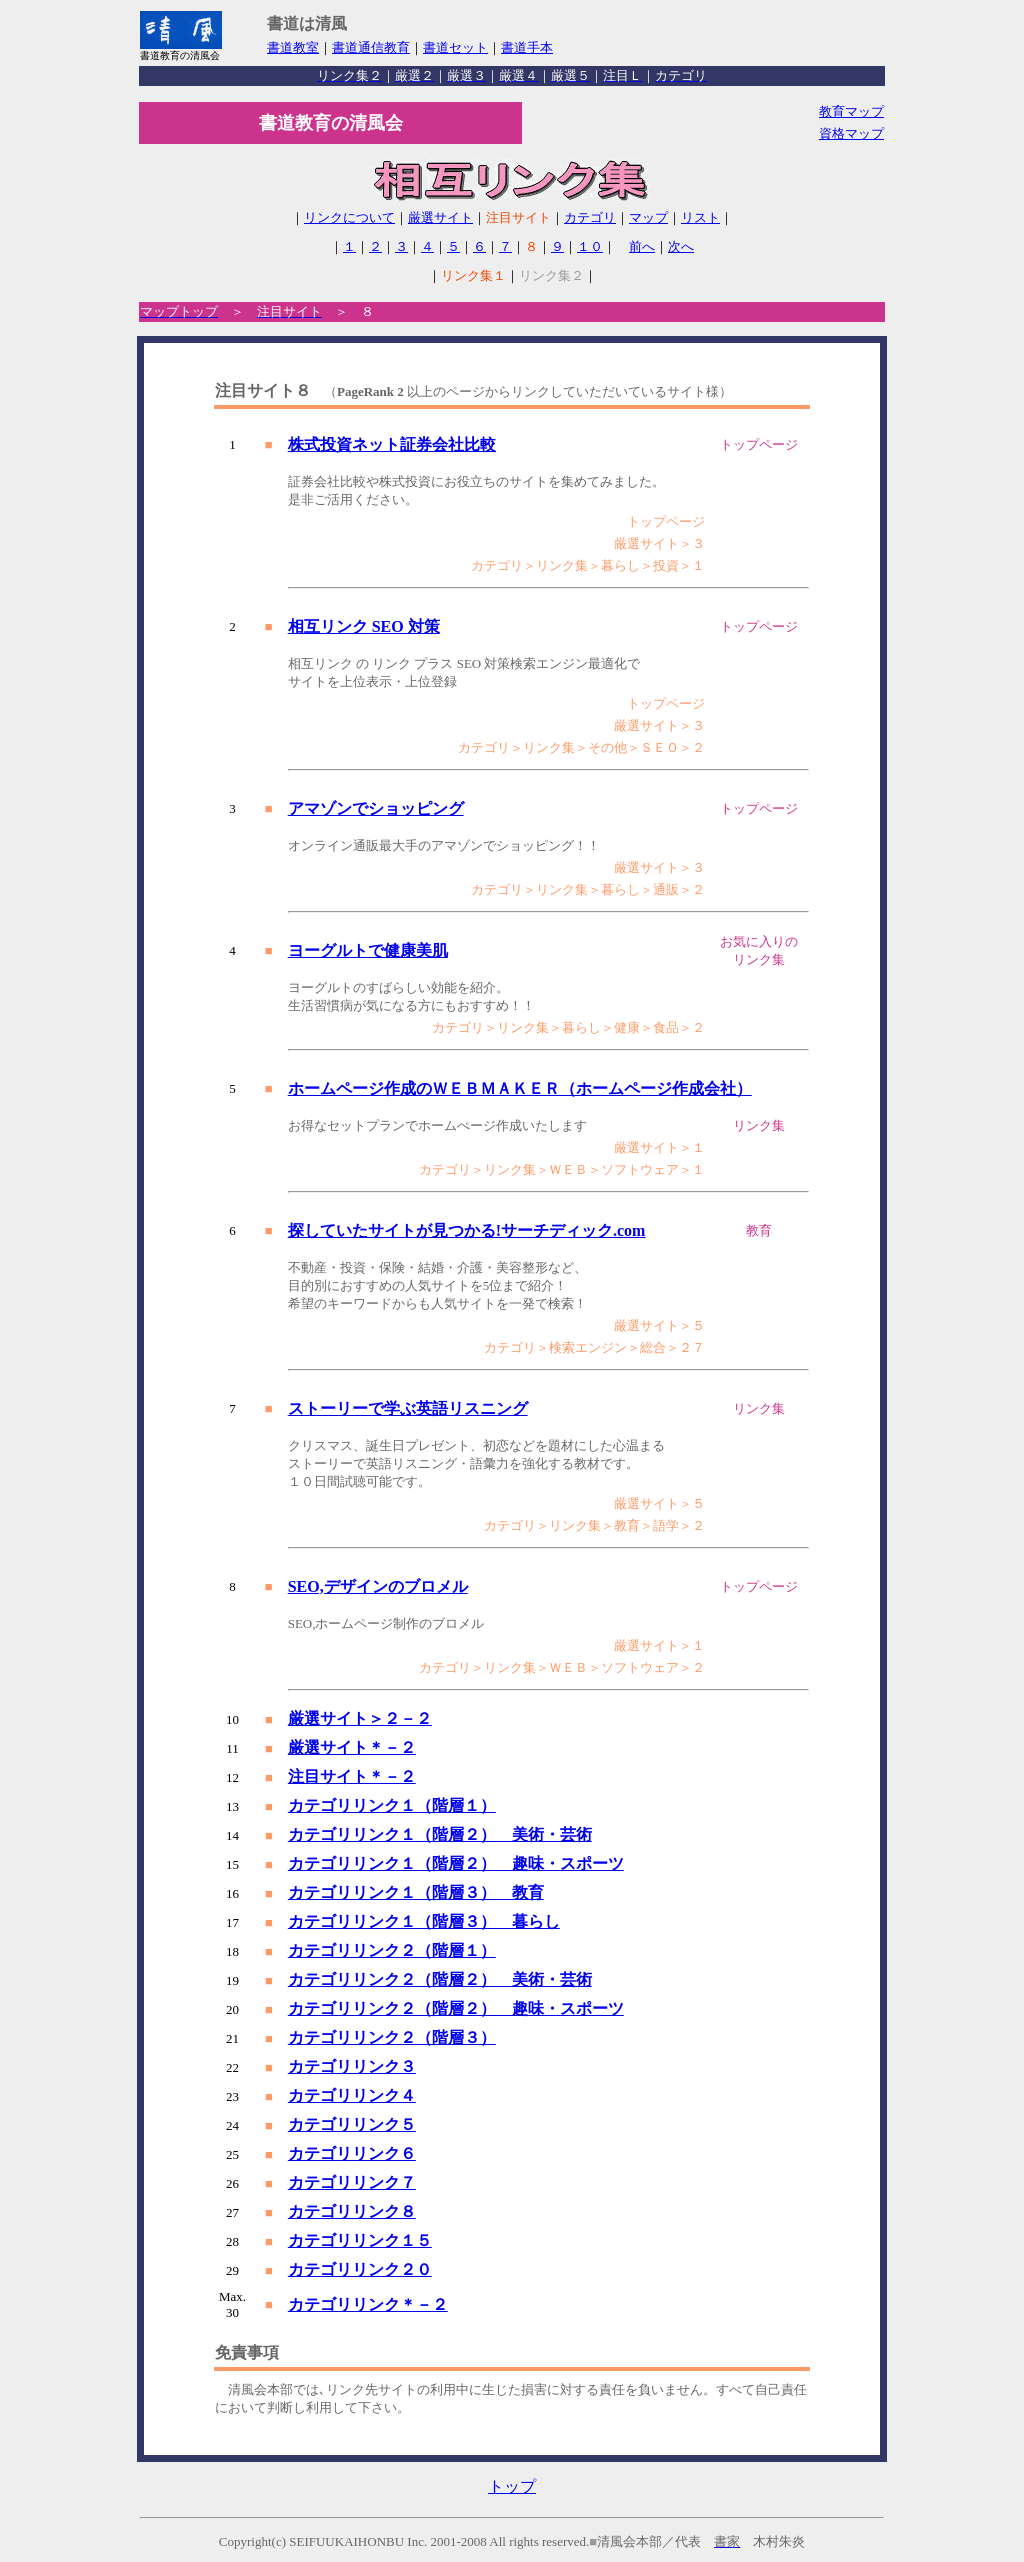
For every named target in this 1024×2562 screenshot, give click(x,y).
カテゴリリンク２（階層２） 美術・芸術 (440, 1979)
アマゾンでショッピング (376, 808)
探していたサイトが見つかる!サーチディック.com (467, 1230)
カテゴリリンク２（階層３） (392, 2037)
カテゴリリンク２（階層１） (392, 1950)
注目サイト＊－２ (352, 1776)
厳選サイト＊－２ (352, 1747)
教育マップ (851, 111)
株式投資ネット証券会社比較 (392, 444)
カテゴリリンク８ (352, 2211)
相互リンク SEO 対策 (364, 626)
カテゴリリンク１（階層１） (392, 1805)
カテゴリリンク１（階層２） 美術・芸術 (440, 1834)
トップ (512, 2486)
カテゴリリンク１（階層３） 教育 (416, 1892)
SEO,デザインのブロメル (378, 1586)
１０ (590, 246)
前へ (642, 246)
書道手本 (527, 47)
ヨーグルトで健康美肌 (368, 950)
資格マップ (851, 133)
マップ (648, 217)
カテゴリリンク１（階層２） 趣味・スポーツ (456, 1863)
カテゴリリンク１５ (360, 2240)
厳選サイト (440, 217)
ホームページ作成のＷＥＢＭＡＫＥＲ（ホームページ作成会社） (520, 1088)
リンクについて (349, 217)
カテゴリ (590, 217)
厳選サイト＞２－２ (360, 1718)
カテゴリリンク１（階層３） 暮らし (424, 1921)
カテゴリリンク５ (352, 2124)
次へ (681, 246)
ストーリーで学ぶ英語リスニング (408, 1408)
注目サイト (518, 217)
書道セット (455, 47)
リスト (700, 217)
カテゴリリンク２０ (360, 2269)
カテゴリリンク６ (352, 2153)
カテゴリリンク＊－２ (368, 2304)
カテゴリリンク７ (352, 2182)
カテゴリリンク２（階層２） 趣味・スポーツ (456, 2008)
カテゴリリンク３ (352, 2066)
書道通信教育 (371, 47)
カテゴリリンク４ (352, 2095)
